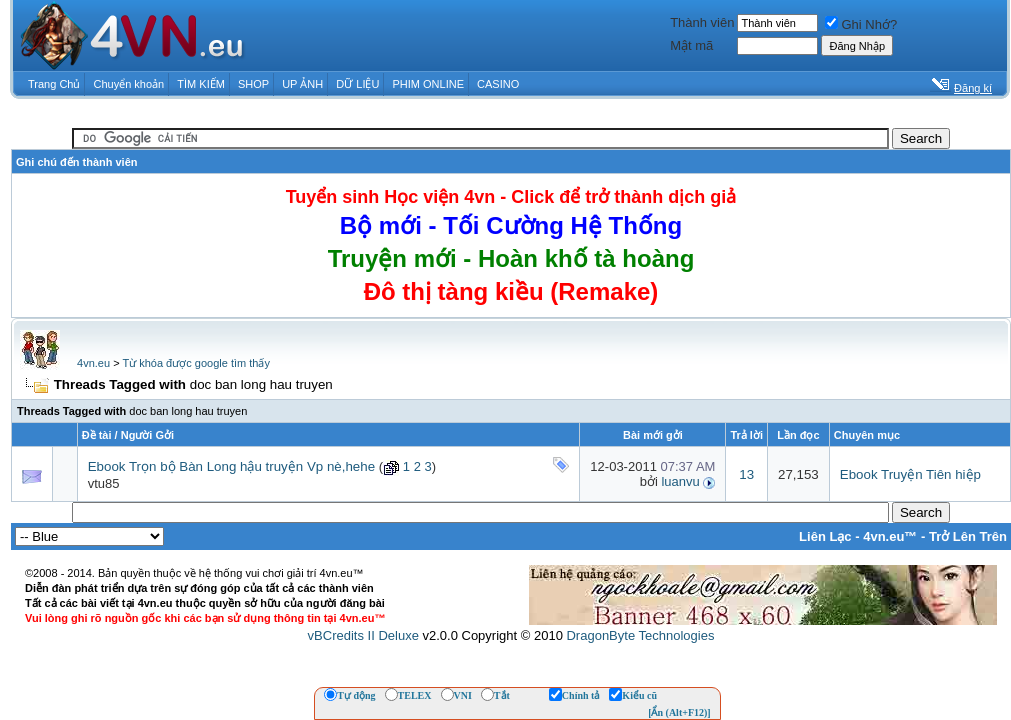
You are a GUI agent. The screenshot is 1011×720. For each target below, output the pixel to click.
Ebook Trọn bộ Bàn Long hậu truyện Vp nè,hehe (231, 466)
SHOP (253, 84)
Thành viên (702, 22)
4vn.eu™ (890, 536)
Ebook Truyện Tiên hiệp (910, 474)
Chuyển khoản (129, 84)
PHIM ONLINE (428, 84)
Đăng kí (973, 88)
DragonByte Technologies (640, 635)
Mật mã (691, 45)
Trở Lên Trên (968, 536)
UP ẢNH (302, 84)
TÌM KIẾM (201, 84)
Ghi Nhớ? (861, 24)
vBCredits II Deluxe (363, 635)
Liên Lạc (825, 536)
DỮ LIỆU (357, 84)
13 (746, 474)
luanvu (680, 481)
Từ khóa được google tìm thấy (195, 363)
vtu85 (104, 483)
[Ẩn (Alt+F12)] (679, 712)
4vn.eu (93, 363)
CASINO (498, 84)
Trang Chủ (54, 84)
